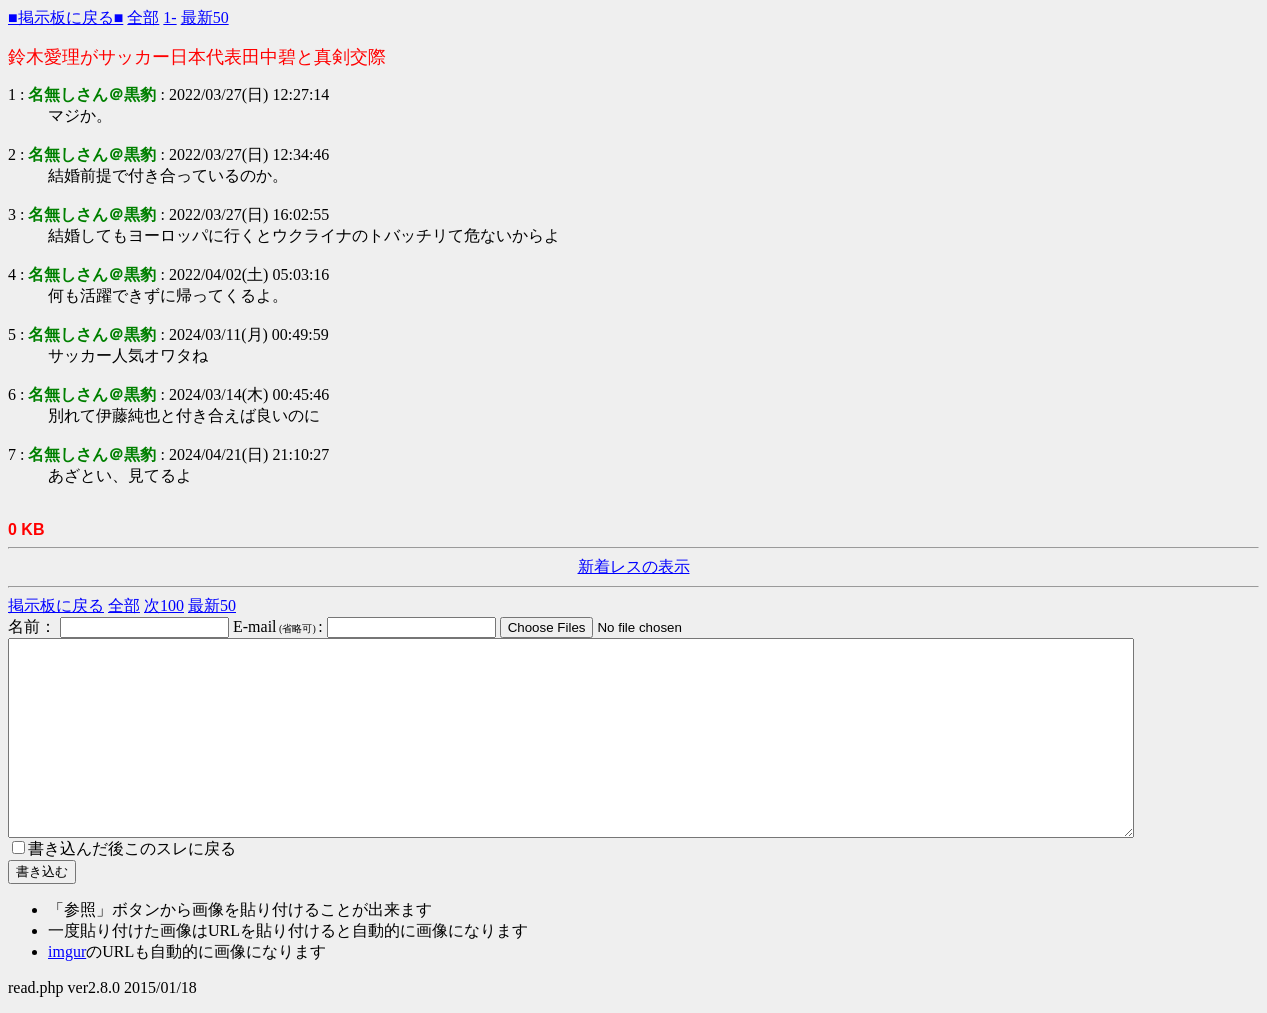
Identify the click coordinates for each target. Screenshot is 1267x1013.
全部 (143, 17)
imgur (67, 951)
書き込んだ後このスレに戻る (124, 848)
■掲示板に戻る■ (65, 17)
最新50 (205, 17)
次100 (164, 605)
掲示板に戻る (56, 605)
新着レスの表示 (634, 566)
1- (169, 17)
